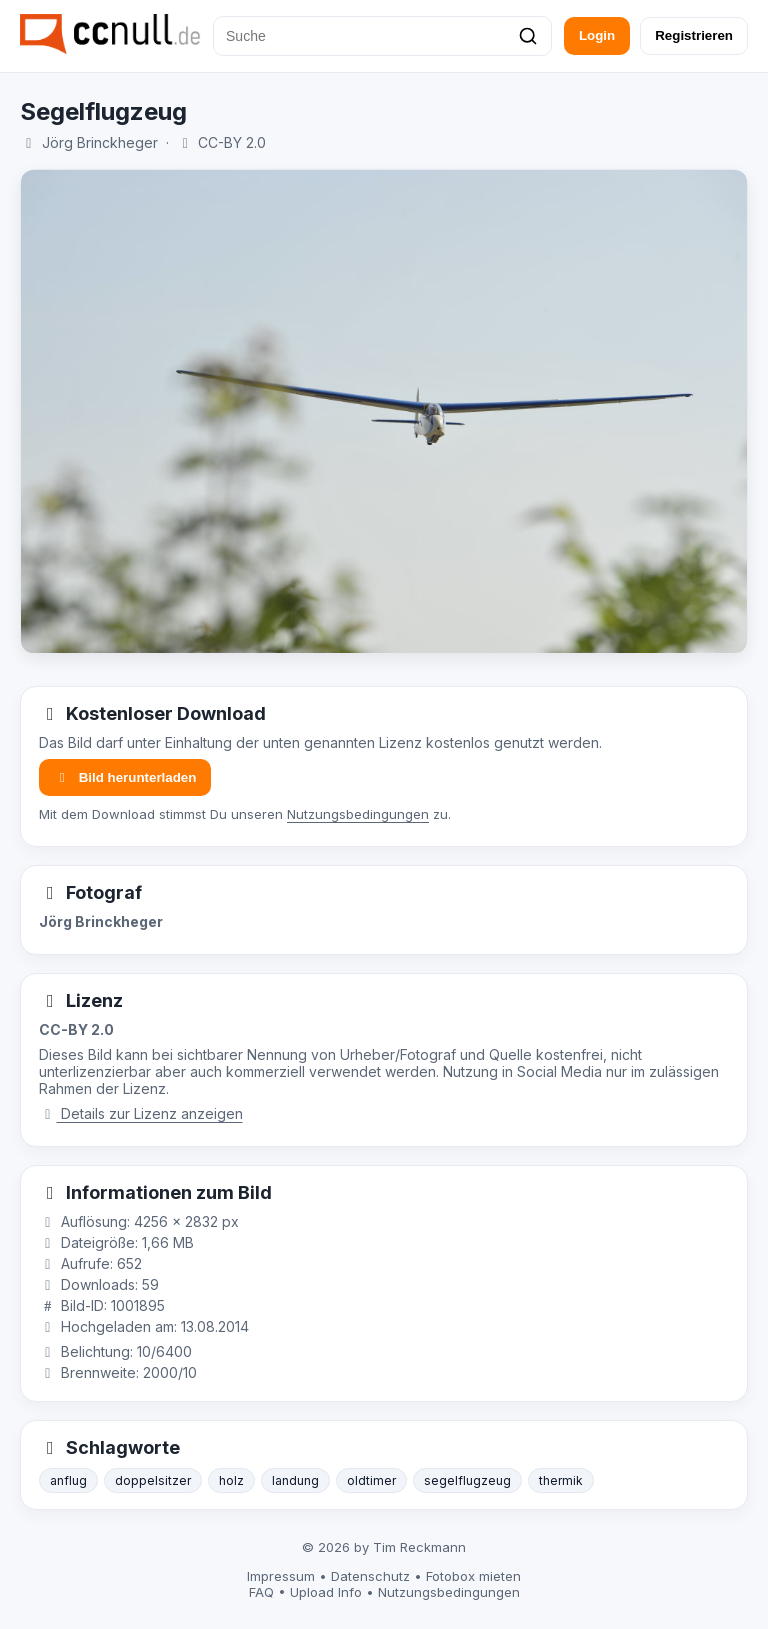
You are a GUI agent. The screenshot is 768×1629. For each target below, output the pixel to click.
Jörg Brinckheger (100, 142)
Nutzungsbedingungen (358, 814)
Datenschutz (370, 1576)
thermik (561, 1480)
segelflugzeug (467, 1480)
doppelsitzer (153, 1480)
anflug (68, 1480)
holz (231, 1480)
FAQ (261, 1592)
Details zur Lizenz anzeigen (141, 1113)
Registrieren (694, 35)
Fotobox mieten (473, 1576)
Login (597, 35)
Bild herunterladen (125, 777)
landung (295, 1480)
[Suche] (382, 36)
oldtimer (371, 1480)
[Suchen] (528, 36)
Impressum (281, 1576)
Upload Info (326, 1592)
